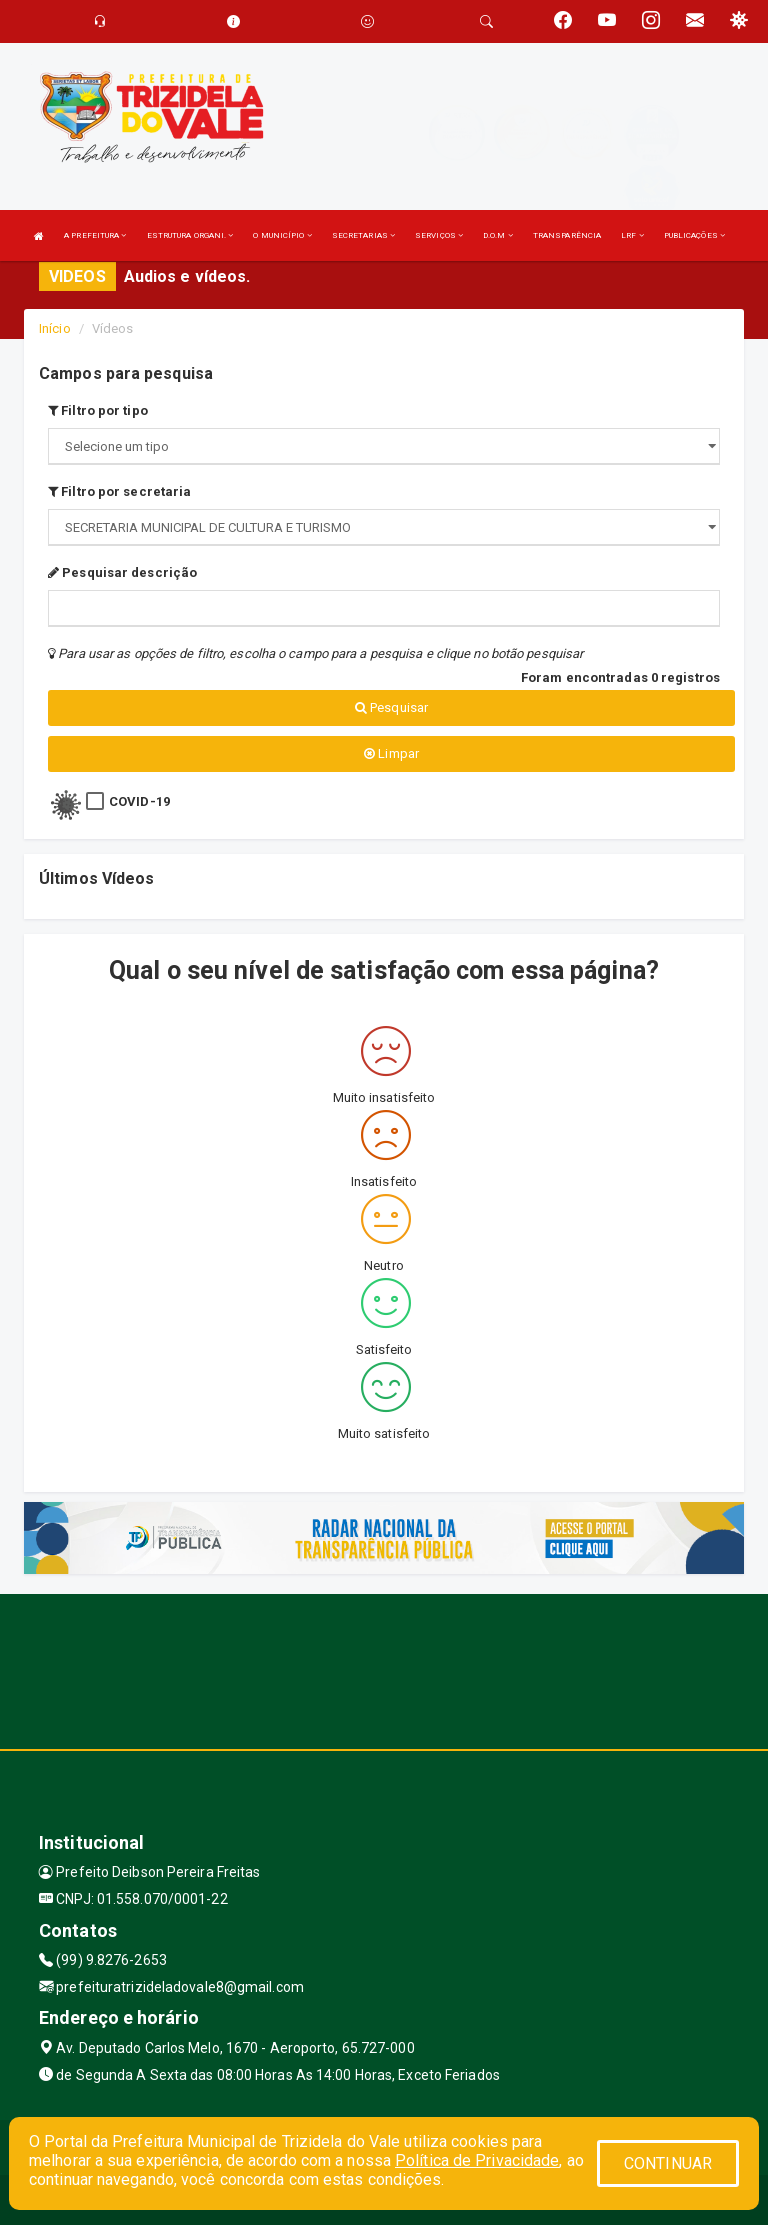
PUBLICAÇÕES (694, 235)
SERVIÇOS (439, 235)
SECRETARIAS (363, 235)
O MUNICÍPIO (282, 235)
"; (384, 527)
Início (55, 328)
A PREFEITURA (95, 235)
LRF (632, 235)
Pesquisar (391, 707)
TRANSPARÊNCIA (567, 235)
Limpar (391, 753)
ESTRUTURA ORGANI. (190, 235)
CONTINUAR (668, 2163)
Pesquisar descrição (122, 572)
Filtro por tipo (98, 410)
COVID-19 (139, 801)
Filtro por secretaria (119, 491)
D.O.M (498, 235)
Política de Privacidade (477, 2160)
